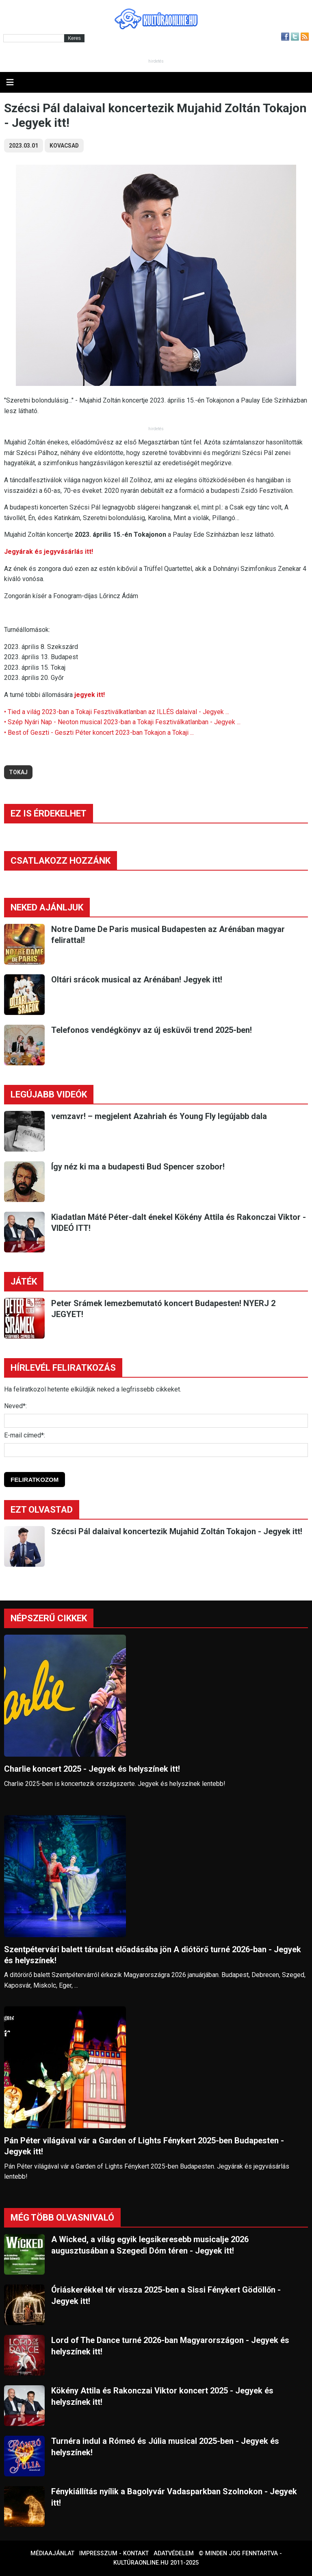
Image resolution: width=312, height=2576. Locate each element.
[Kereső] (33, 38)
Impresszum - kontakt (114, 2553)
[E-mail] (156, 1450)
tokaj (18, 772)
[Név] (156, 1421)
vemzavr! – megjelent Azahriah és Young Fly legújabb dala (159, 1116)
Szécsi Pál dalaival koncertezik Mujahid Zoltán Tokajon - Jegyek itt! (176, 1531)
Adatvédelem (174, 2553)
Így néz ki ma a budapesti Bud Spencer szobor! (138, 1167)
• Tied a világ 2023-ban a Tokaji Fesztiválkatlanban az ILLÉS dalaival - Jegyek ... (116, 712)
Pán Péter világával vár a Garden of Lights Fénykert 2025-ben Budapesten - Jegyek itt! (144, 2146)
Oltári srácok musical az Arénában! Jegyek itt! (136, 979)
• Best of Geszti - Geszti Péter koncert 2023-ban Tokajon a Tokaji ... (99, 732)
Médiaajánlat (52, 2553)
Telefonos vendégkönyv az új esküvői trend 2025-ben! (151, 1030)
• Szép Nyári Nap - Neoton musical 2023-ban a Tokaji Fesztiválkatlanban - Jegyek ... (122, 722)
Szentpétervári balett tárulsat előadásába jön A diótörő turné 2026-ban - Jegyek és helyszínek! (152, 1955)
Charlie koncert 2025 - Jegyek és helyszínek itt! (92, 1769)
